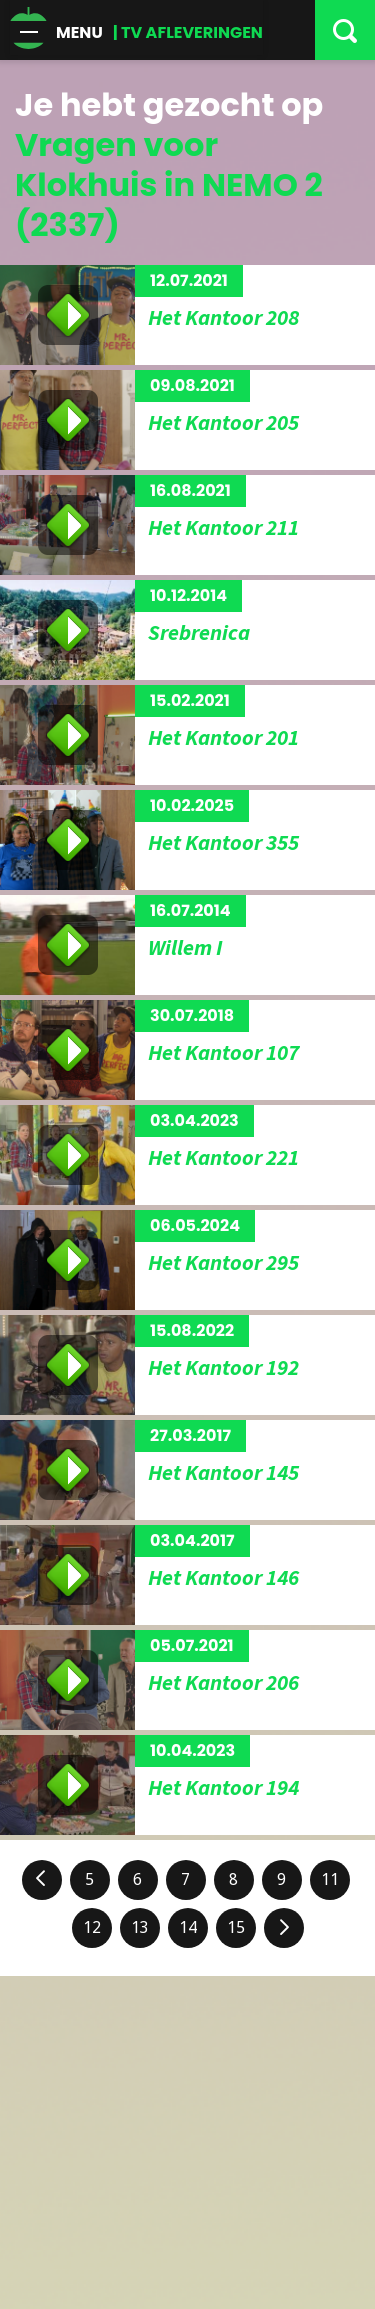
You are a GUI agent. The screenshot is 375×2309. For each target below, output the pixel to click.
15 (236, 1927)
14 (188, 1927)
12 (92, 1927)
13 (140, 1927)
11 (330, 1879)
